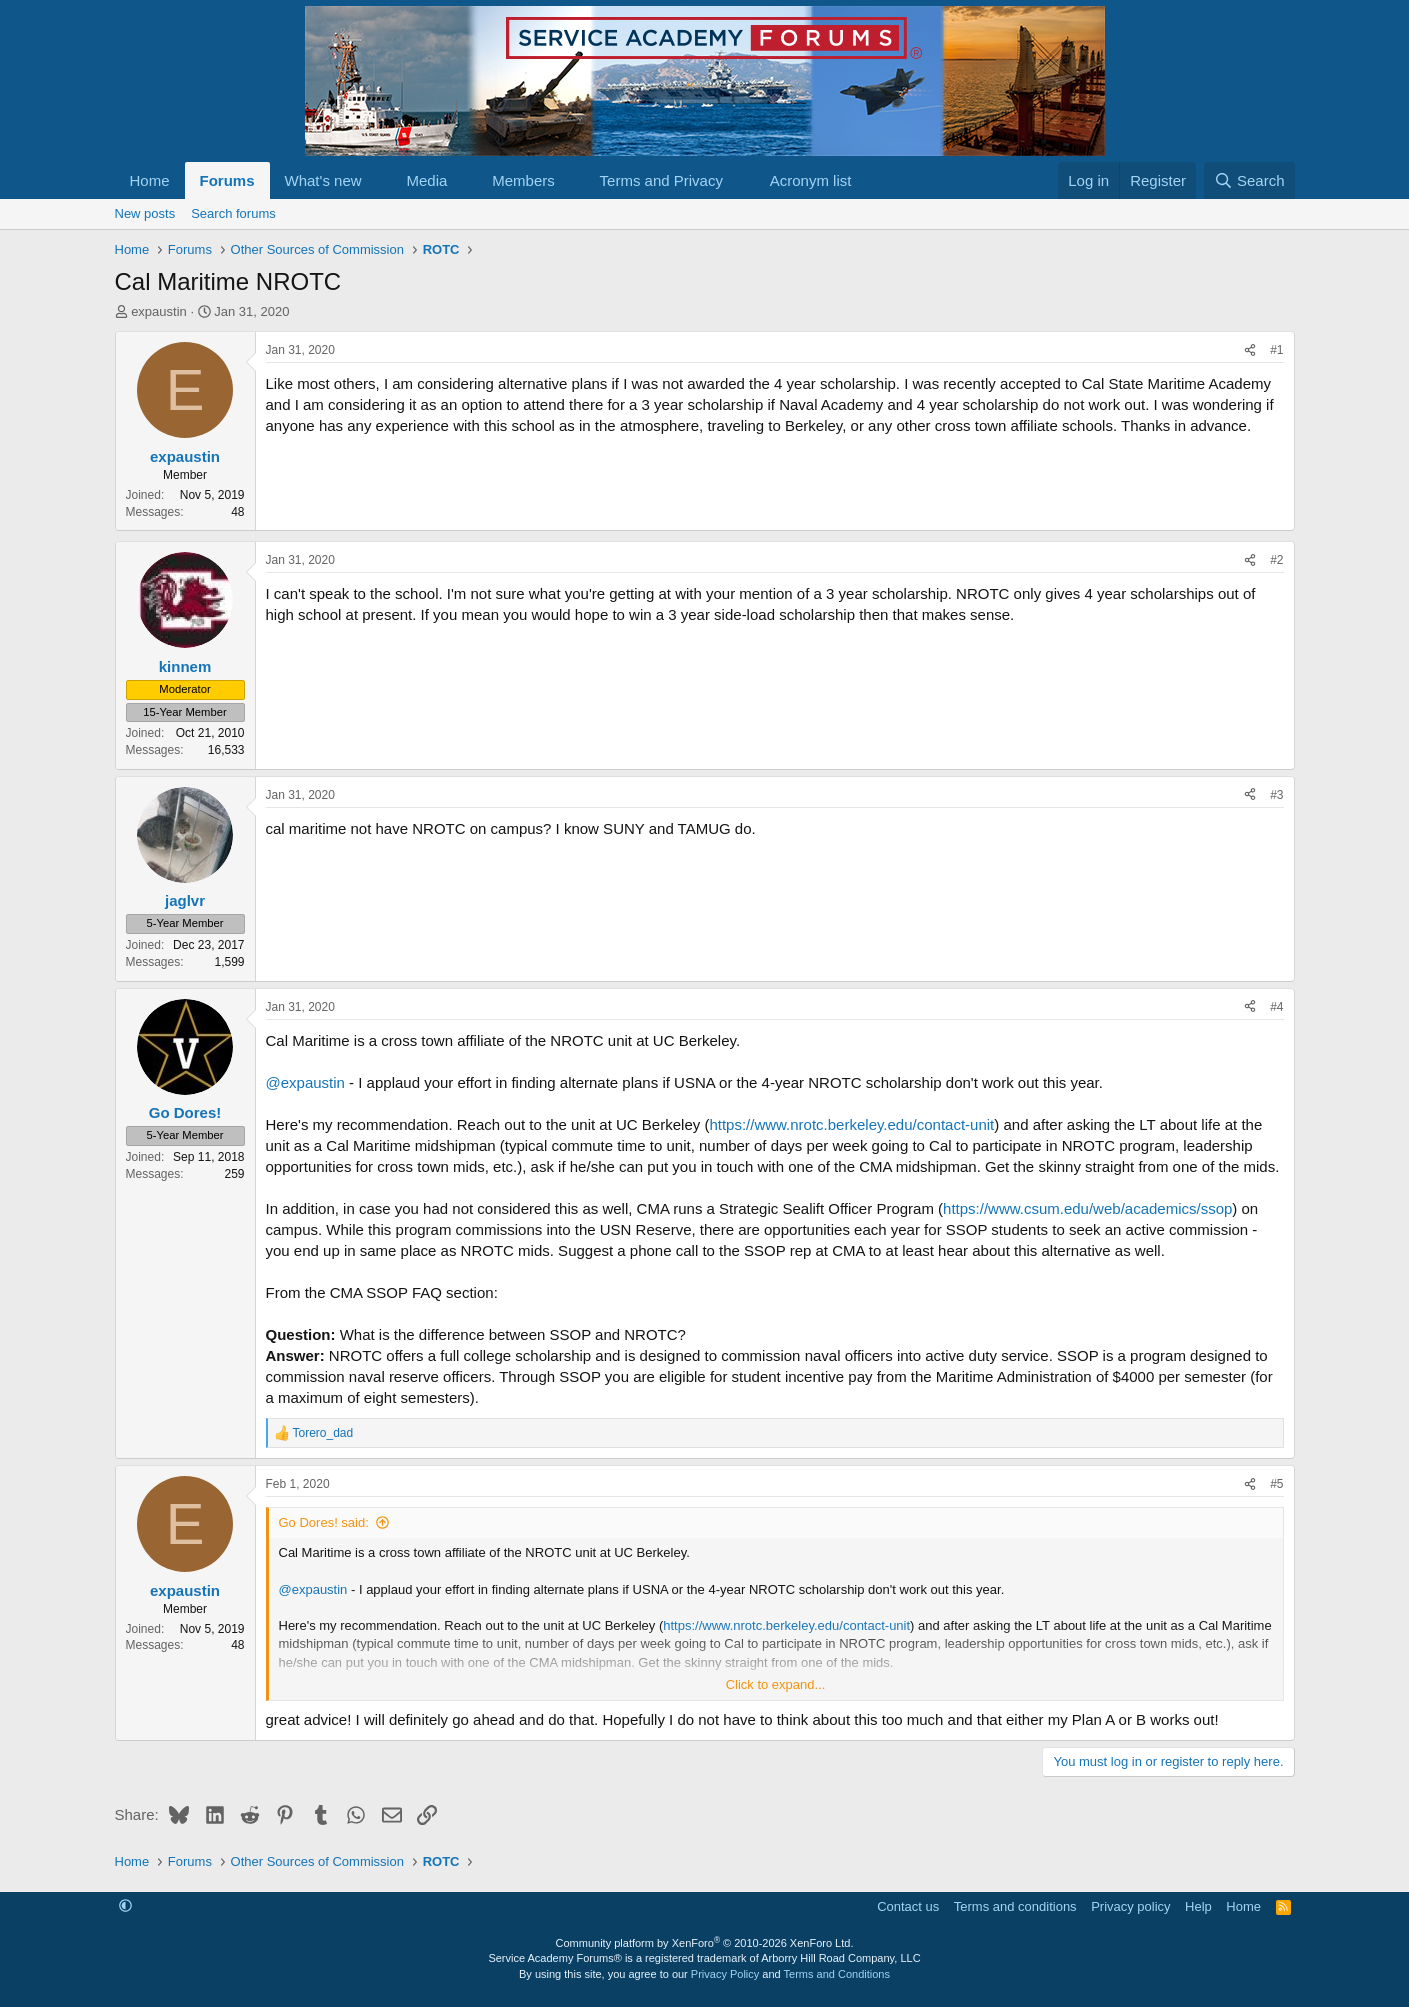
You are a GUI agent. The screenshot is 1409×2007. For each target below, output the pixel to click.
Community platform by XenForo (705, 1943)
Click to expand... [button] (776, 1684)
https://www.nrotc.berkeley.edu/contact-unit (851, 1124)
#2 (1276, 560)
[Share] (1250, 350)
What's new (323, 180)
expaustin (159, 311)
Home (150, 180)
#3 (1276, 795)
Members (523, 180)
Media (426, 180)
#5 (1276, 1484)
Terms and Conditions (837, 1974)
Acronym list (811, 180)
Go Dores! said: (324, 1522)
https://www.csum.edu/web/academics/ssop (1087, 1208)
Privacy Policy (725, 1974)
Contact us (908, 1906)
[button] (377, 180)
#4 (1276, 1007)
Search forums (233, 213)
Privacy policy (1130, 1906)
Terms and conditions (1015, 1906)
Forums (227, 180)
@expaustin (305, 1082)
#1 (1276, 350)
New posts (145, 213)
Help (1198, 1906)
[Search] (1249, 180)
